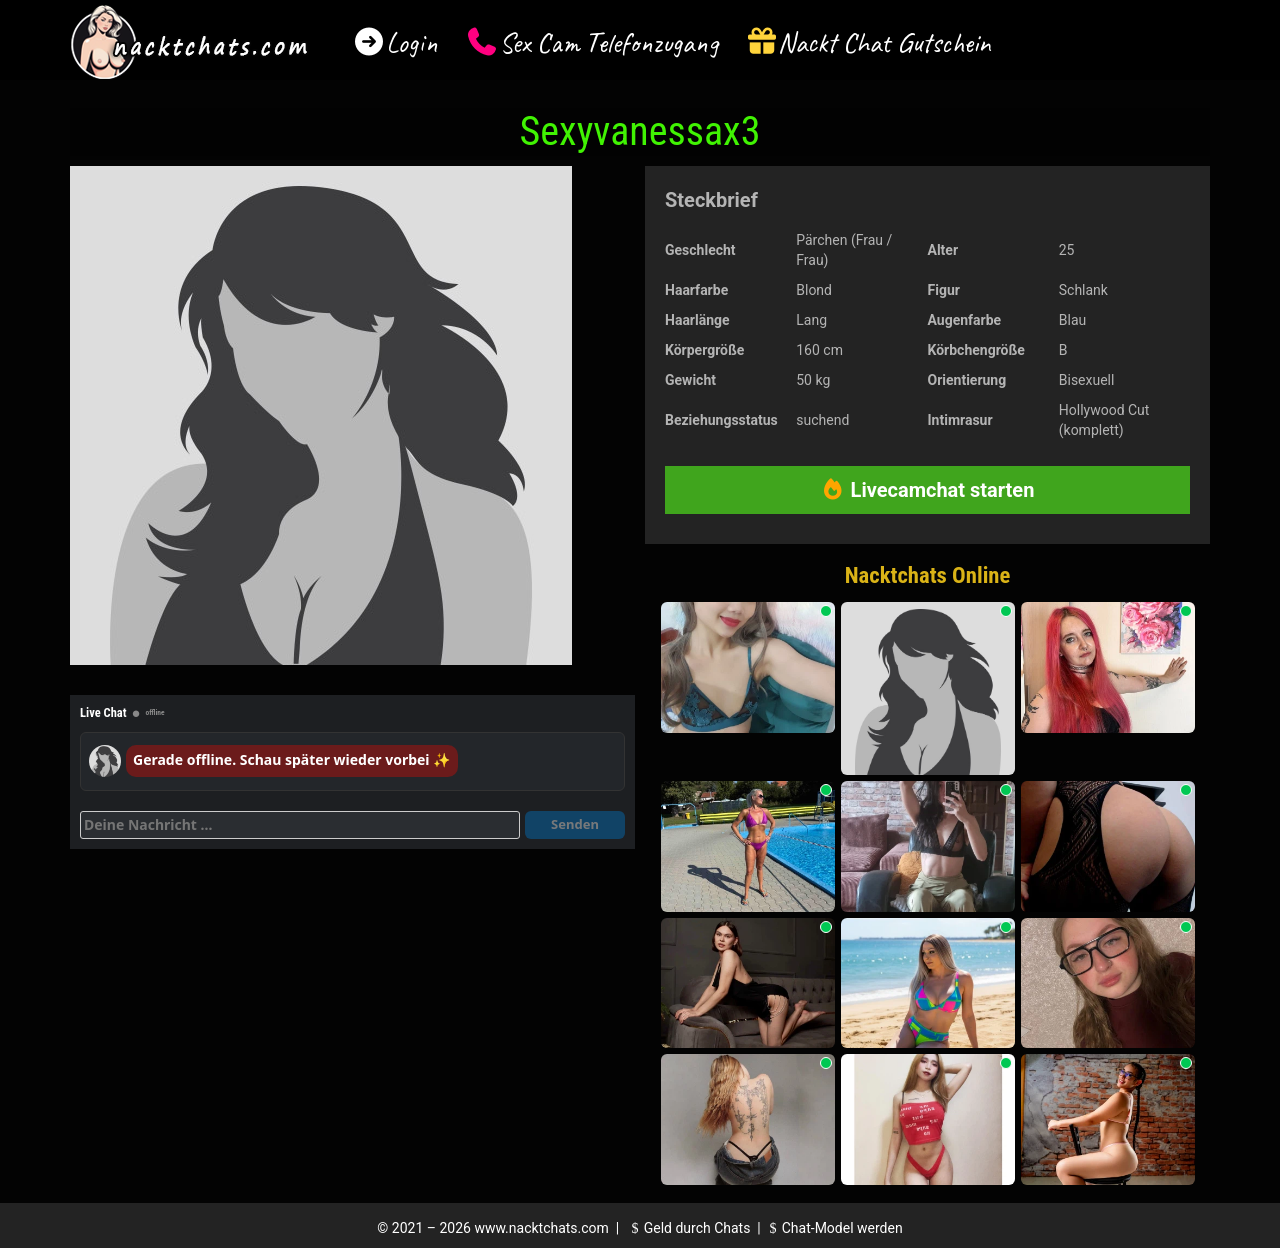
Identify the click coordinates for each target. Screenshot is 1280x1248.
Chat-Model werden (833, 1228)
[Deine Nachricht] (300, 825)
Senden (575, 824)
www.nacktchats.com (541, 1228)
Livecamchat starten (928, 490)
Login (412, 42)
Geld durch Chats (688, 1228)
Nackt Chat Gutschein (884, 42)
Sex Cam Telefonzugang (608, 42)
